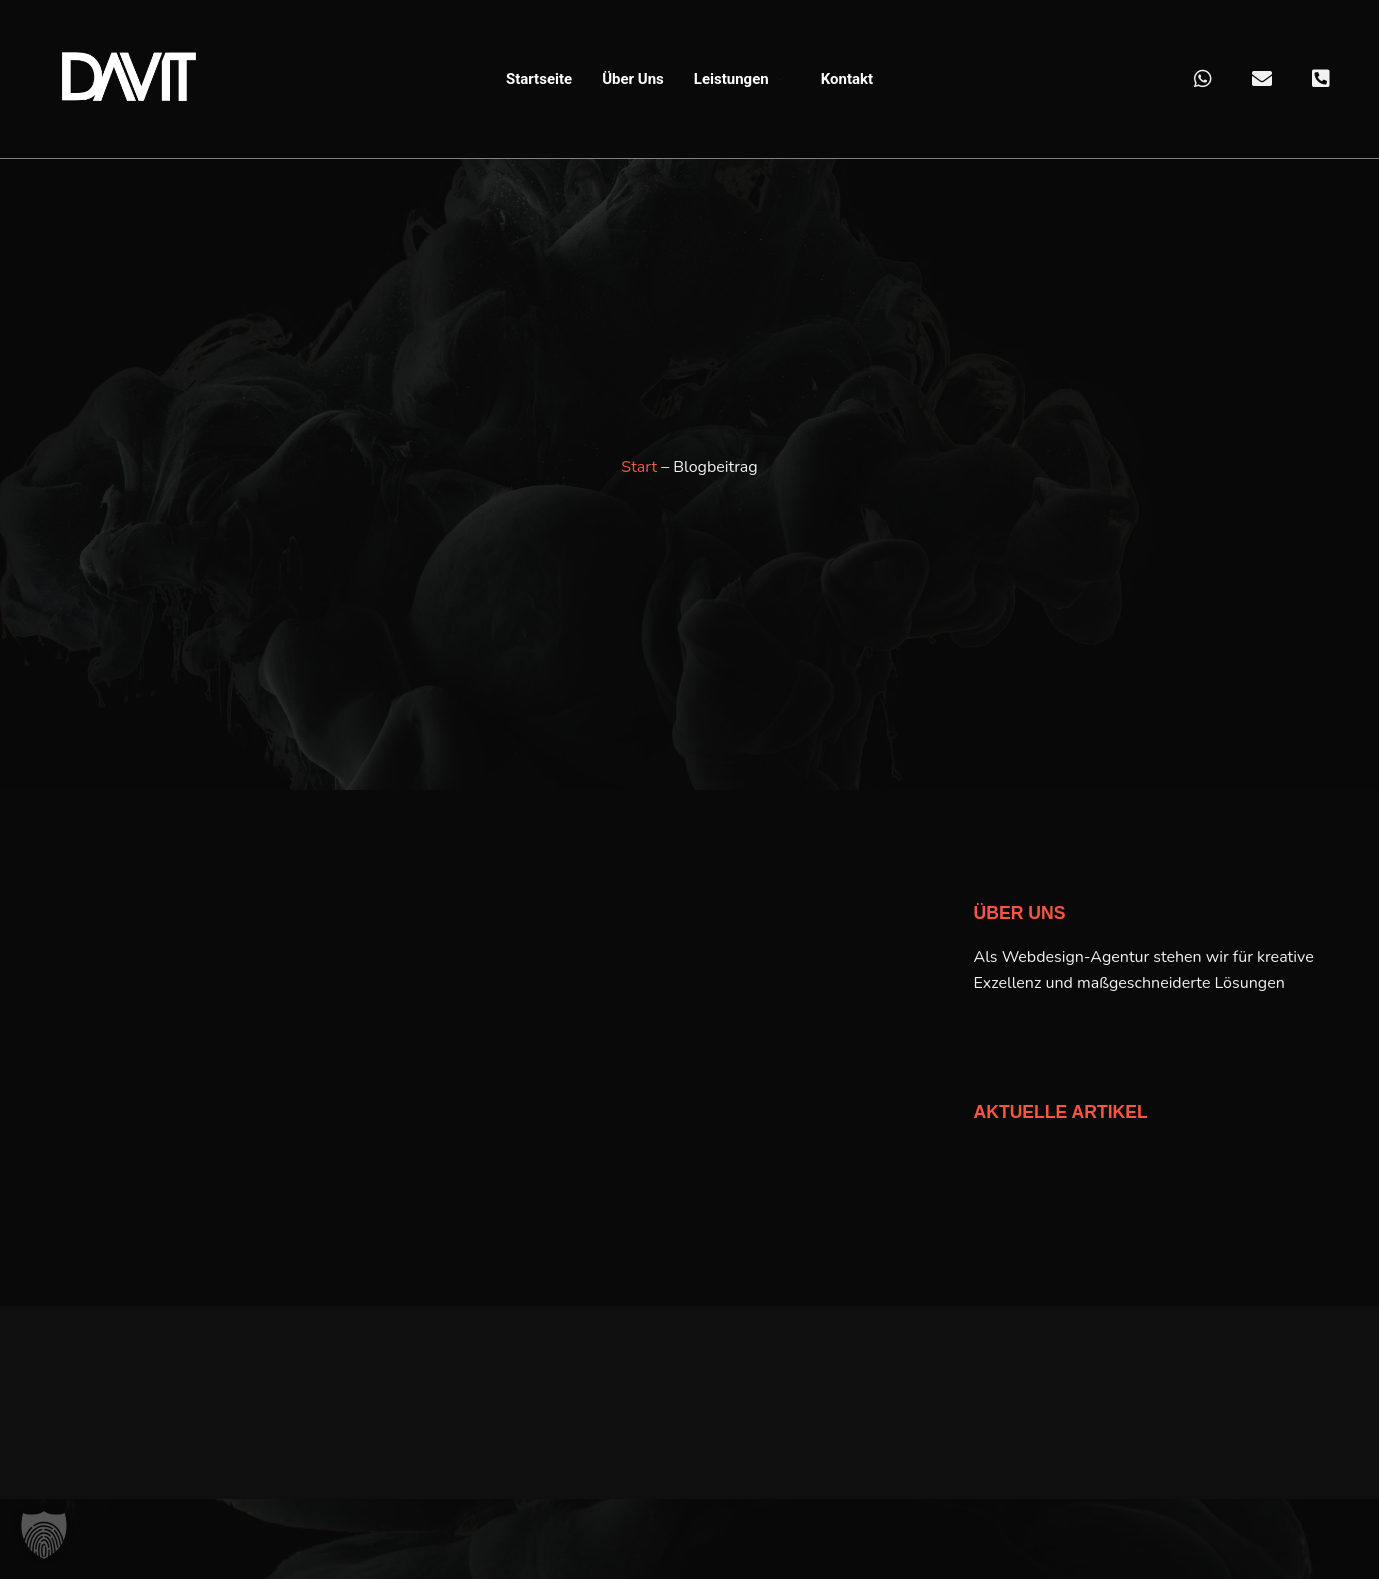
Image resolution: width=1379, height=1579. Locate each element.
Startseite (539, 79)
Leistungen (742, 79)
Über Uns (633, 79)
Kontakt (847, 79)
